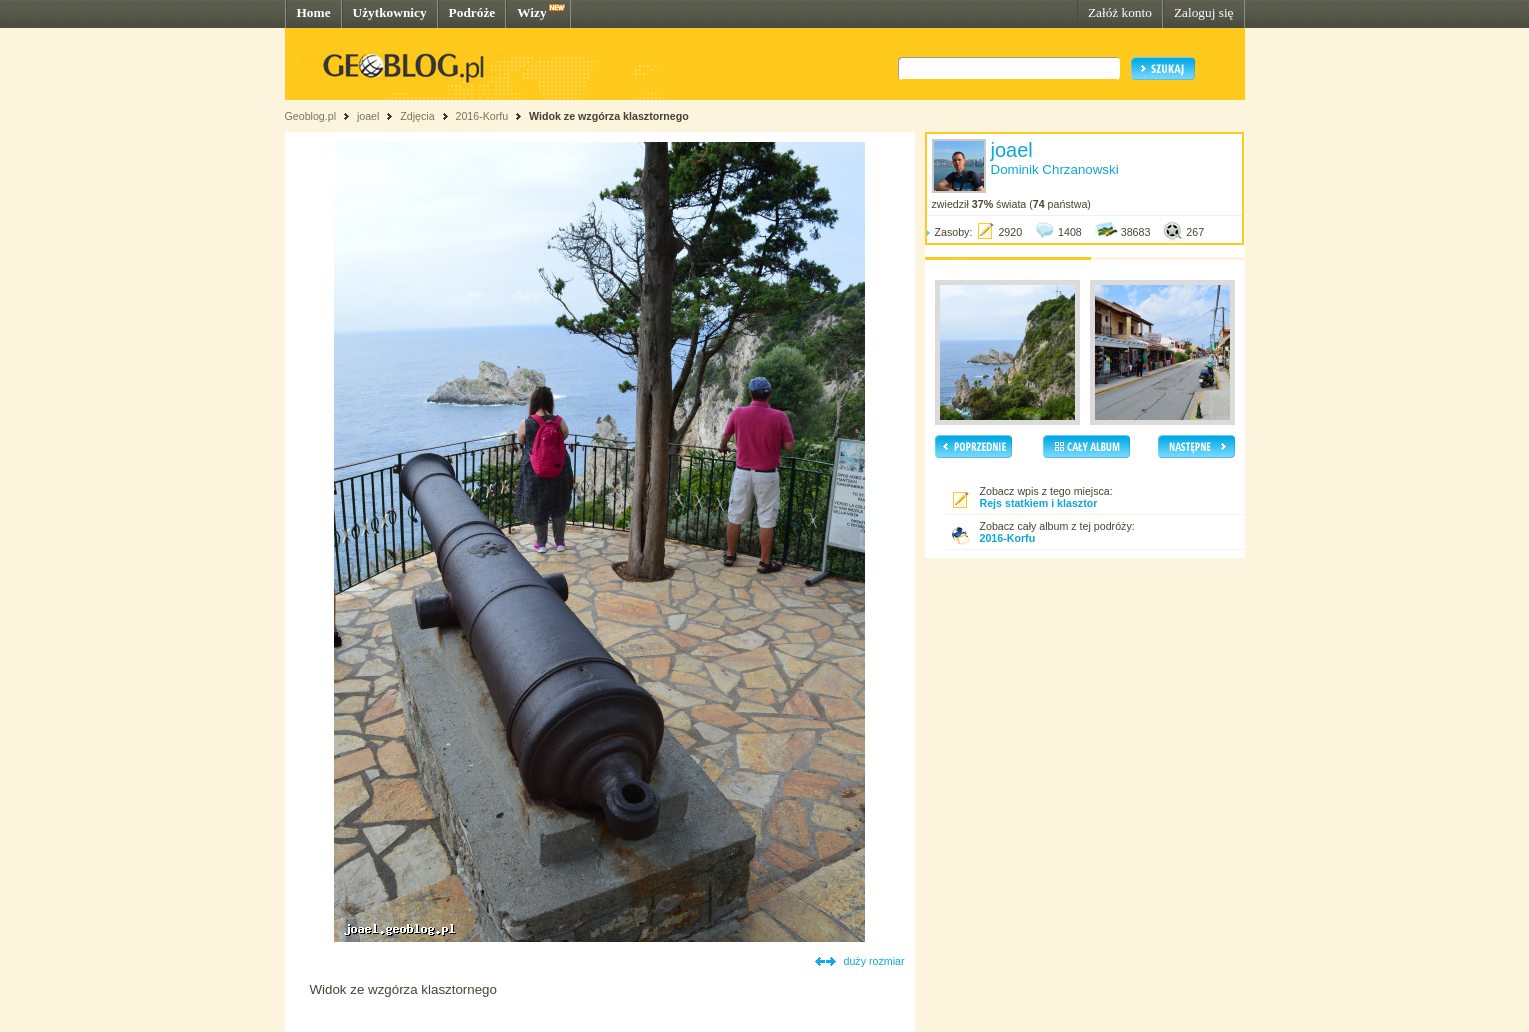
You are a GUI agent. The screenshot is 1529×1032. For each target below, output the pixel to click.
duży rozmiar (874, 961)
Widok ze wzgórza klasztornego (609, 116)
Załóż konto (1120, 12)
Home (314, 12)
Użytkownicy (390, 12)
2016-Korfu (481, 116)
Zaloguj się (1204, 12)
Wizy (531, 12)
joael (368, 116)
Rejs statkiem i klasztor (1039, 503)
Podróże (472, 12)
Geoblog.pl (311, 116)
